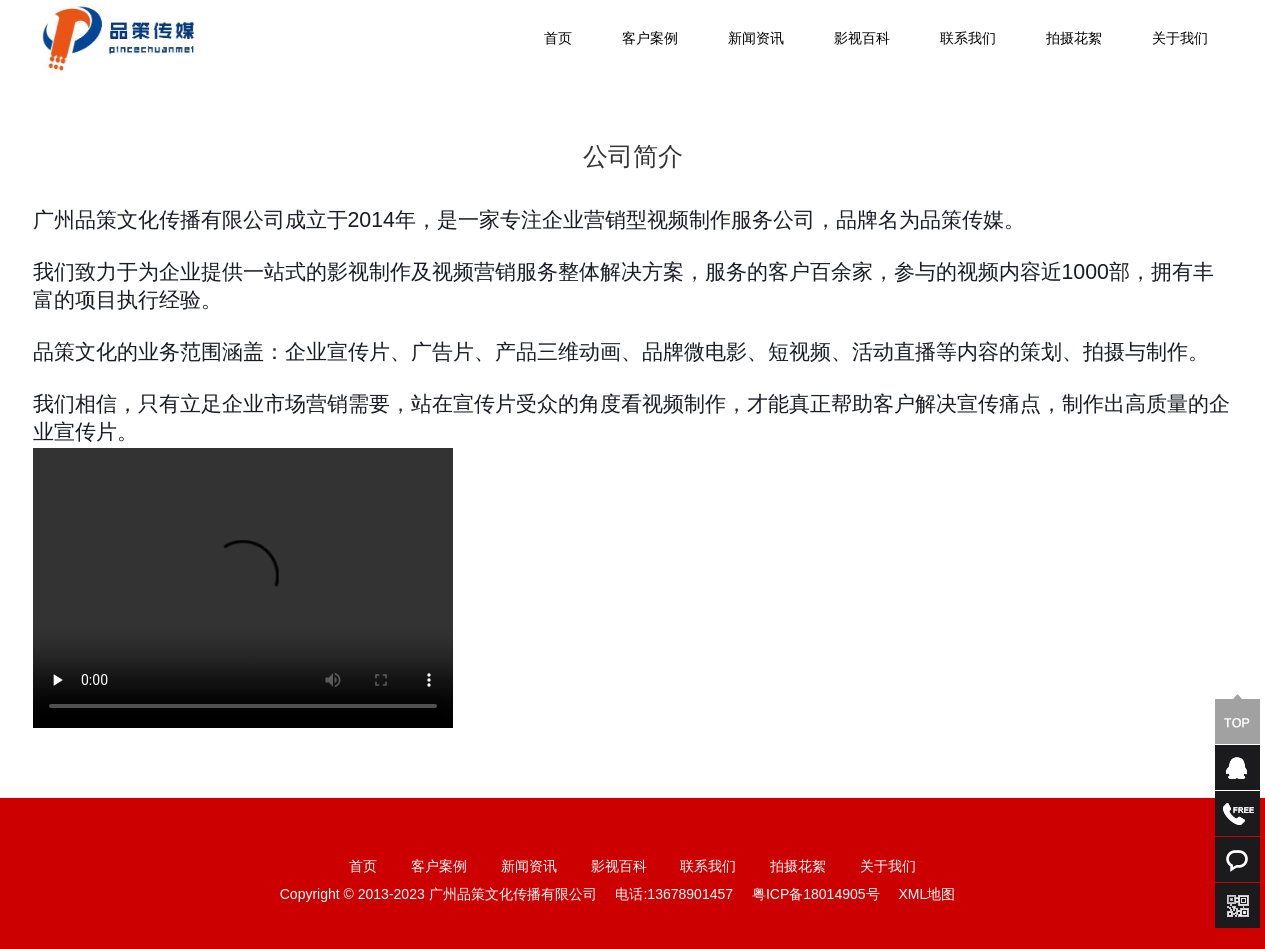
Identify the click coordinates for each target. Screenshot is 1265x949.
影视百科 (862, 39)
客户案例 (650, 39)
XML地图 (926, 895)
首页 (558, 39)
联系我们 (968, 39)
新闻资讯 (756, 39)
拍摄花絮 (1074, 39)
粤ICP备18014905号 (816, 895)
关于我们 (1180, 39)
